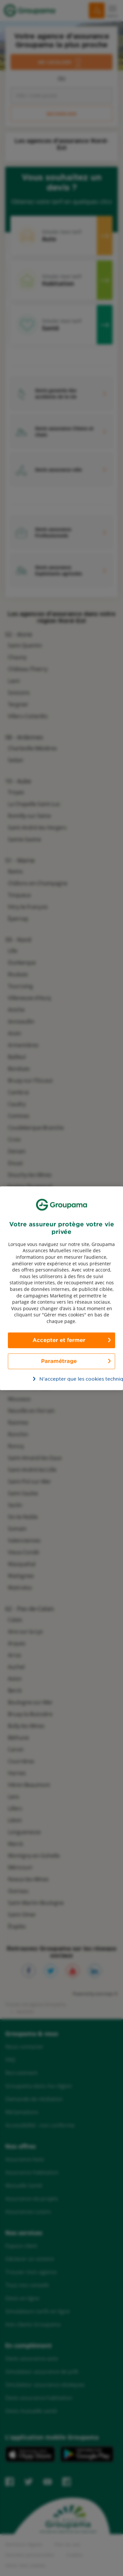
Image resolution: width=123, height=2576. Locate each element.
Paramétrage (59, 1361)
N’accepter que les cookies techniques (65, 1378)
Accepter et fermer (58, 1340)
